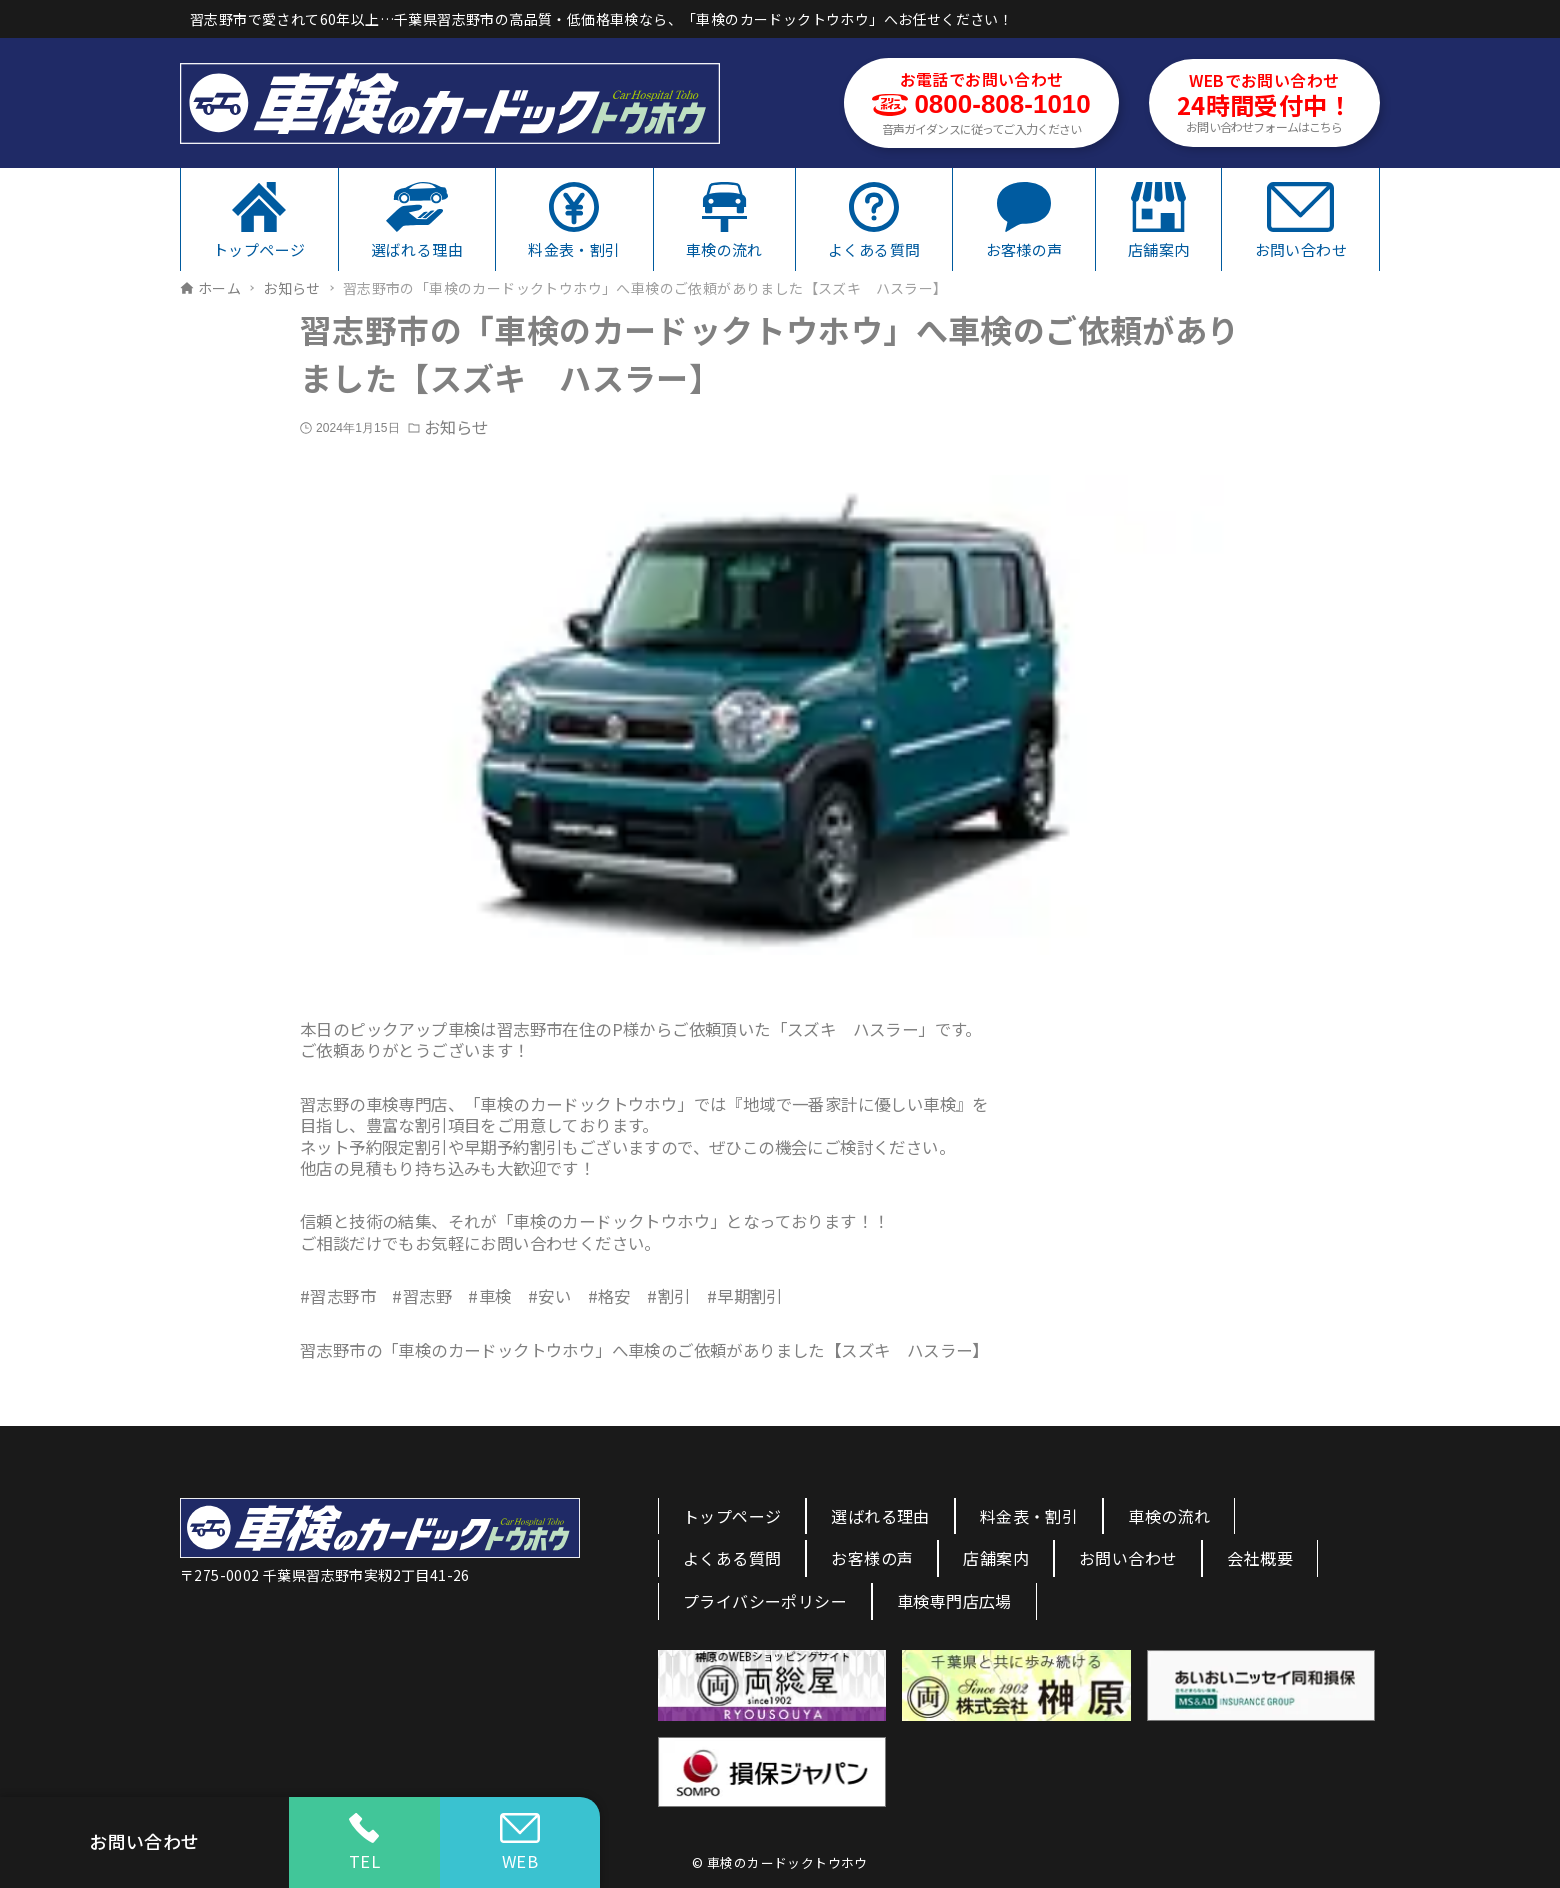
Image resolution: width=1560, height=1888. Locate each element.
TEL (364, 1843)
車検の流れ (1169, 1516)
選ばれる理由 (880, 1516)
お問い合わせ (1128, 1558)
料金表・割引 (1029, 1516)
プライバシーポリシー (765, 1601)
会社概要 (1260, 1558)
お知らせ (456, 427)
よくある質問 (732, 1558)
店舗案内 (996, 1558)
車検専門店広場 (954, 1601)
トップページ (732, 1516)
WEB (520, 1843)
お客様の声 (872, 1558)
